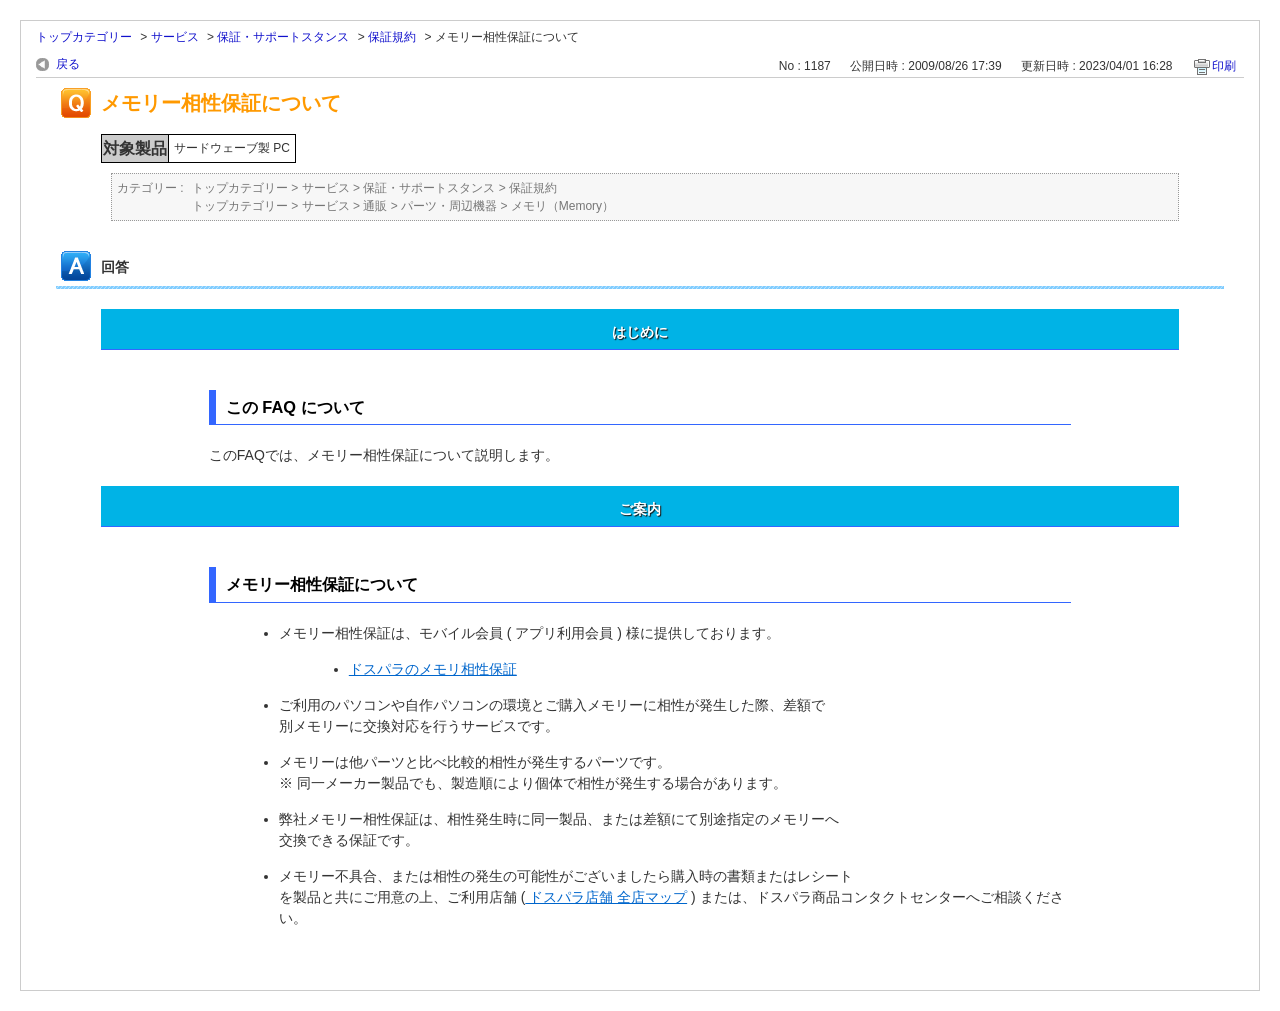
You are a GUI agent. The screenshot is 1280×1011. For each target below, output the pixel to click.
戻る (68, 64)
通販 (375, 206)
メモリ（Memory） (562, 206)
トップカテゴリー (84, 37)
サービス (175, 37)
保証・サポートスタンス (283, 37)
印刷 (1224, 66)
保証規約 (392, 37)
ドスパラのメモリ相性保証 (433, 669)
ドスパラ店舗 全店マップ (606, 897)
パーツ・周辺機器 (449, 206)
